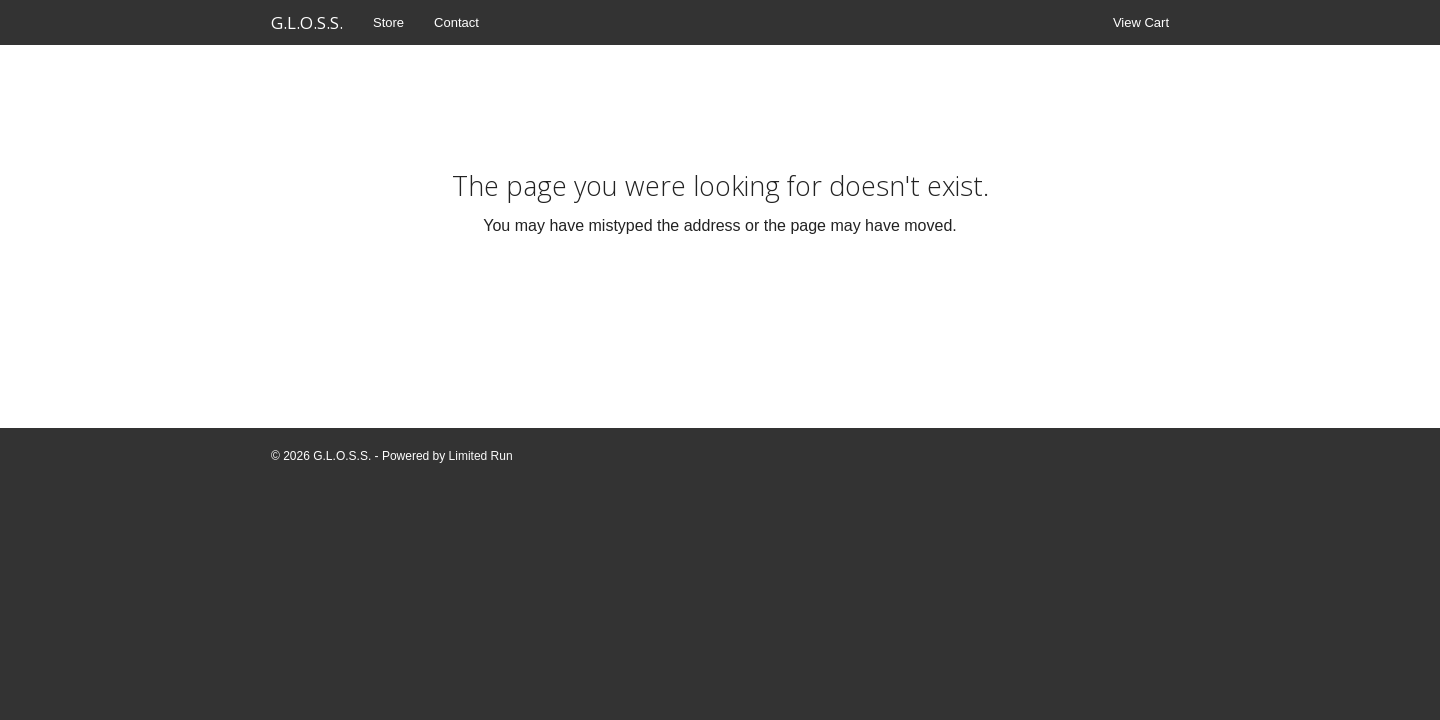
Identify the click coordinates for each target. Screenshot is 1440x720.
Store (388, 22)
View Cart (1141, 22)
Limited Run (481, 456)
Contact (456, 22)
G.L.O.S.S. (307, 22)
